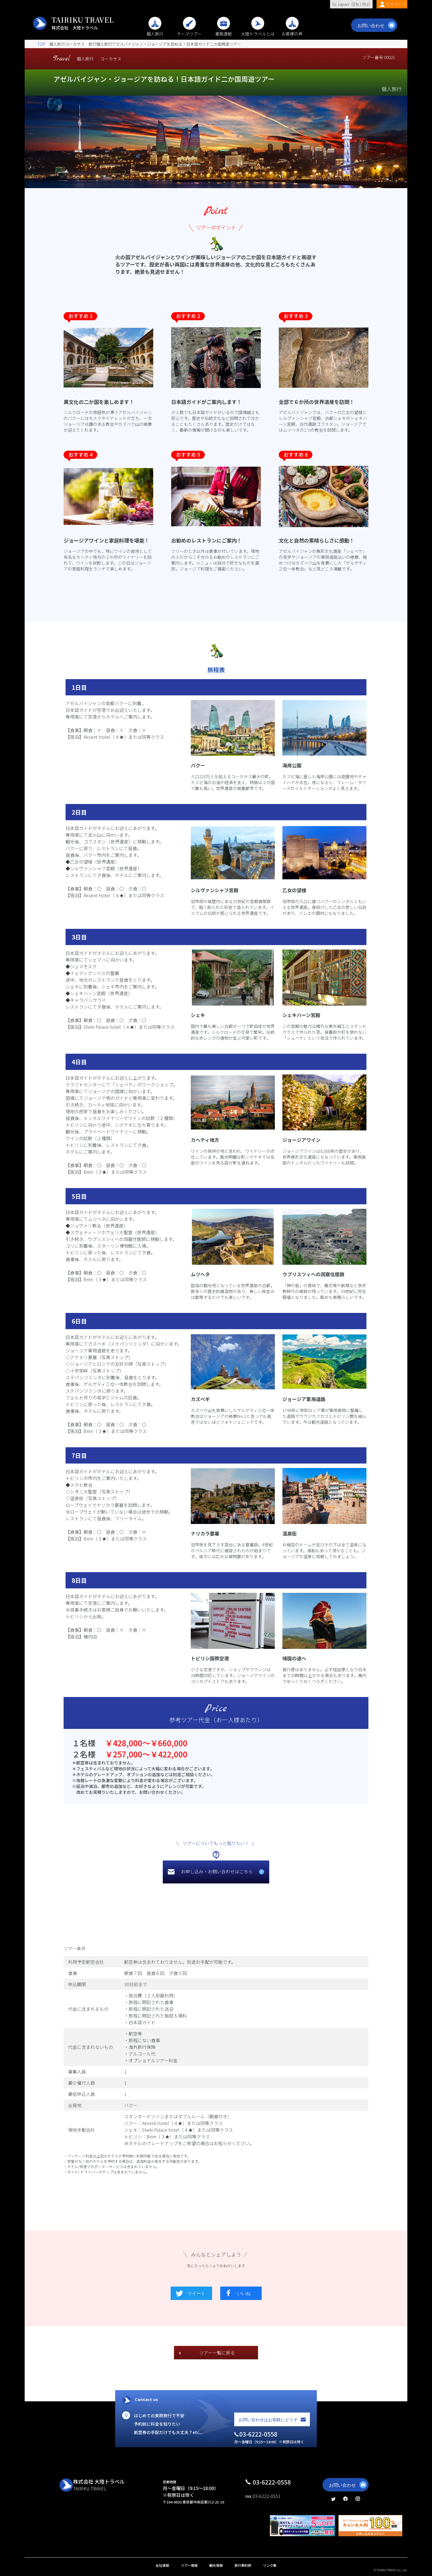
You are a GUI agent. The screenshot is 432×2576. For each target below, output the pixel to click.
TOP (41, 44)
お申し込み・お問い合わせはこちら (217, 1871)
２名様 (84, 1754)
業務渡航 (223, 31)
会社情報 (162, 2565)
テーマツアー (189, 31)
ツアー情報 (189, 2565)
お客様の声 (292, 31)
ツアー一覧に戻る (217, 2352)
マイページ (396, 4)
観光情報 (216, 2565)
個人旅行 (155, 31)
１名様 (84, 1742)
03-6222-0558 (272, 2482)
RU (365, 4)
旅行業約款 (242, 2565)
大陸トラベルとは (258, 31)
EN (356, 4)
